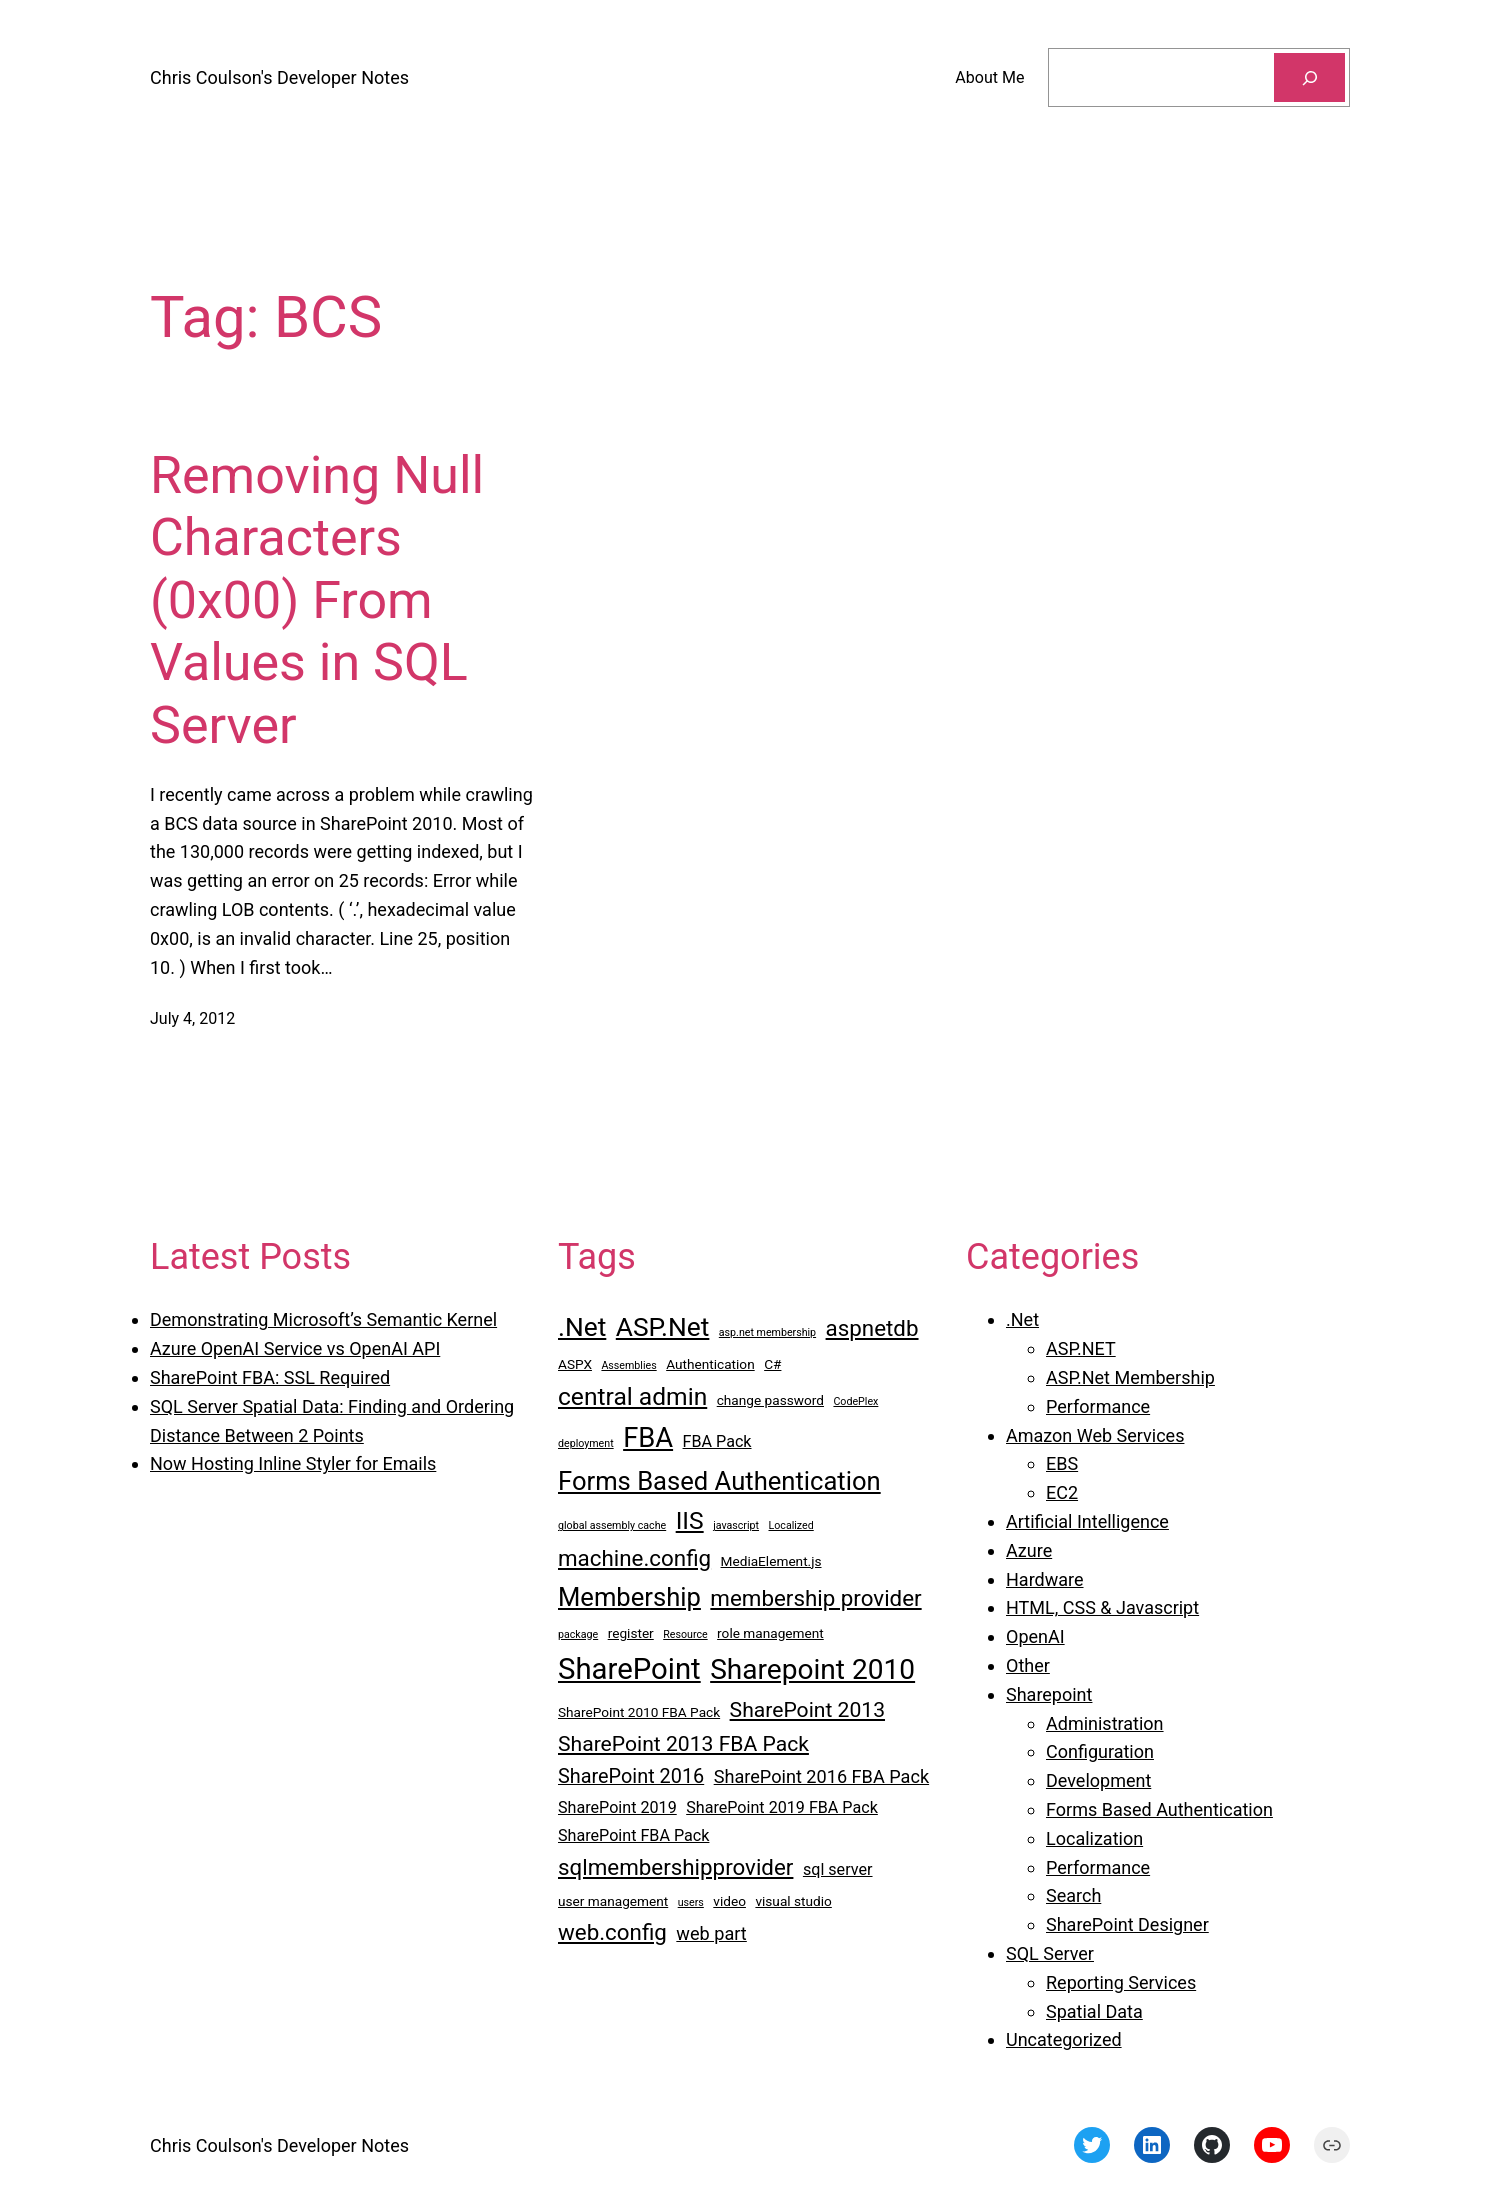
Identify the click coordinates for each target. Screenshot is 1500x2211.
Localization (1094, 1838)
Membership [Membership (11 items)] (629, 1597)
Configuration (1100, 1751)
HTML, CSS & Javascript (1102, 1607)
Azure (1029, 1550)
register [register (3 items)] (631, 1633)
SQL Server (1050, 1953)
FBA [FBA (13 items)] (648, 1438)
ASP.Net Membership (1130, 1377)
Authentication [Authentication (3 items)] (710, 1364)
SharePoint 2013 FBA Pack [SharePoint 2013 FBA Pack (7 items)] (683, 1743)
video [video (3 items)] (729, 1901)
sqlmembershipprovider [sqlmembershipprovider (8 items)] (675, 1867)
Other (1028, 1665)
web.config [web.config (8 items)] (612, 1932)
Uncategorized (1064, 2039)
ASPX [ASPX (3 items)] (575, 1364)
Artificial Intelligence (1087, 1521)
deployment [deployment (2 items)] (586, 1443)
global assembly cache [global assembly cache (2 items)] (612, 1525)
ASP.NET (1081, 1348)
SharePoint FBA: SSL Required (270, 1377)
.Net (1022, 1319)
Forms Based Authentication (1159, 1809)
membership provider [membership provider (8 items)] (815, 1598)
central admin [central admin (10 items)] (632, 1396)
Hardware (1045, 1579)
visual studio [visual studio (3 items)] (793, 1901)
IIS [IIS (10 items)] (690, 1520)
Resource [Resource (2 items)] (685, 1634)
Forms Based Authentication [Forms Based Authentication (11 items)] (719, 1481)
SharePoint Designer (1127, 1924)
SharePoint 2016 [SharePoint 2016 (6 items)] (631, 1776)
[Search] (1309, 77)
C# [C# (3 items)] (772, 1364)
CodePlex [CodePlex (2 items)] (855, 1401)
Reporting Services (1121, 1982)
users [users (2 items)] (691, 1902)
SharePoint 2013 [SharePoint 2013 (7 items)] (807, 1709)
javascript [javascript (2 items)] (736, 1525)
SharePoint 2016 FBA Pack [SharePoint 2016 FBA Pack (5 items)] (821, 1776)
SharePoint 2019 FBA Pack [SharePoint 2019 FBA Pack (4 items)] (782, 1807)
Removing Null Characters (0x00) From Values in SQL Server (317, 600)
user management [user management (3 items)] (613, 1901)
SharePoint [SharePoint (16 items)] (629, 1669)
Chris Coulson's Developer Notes (279, 77)
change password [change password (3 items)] (770, 1400)
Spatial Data (1094, 2011)
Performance (1098, 1406)
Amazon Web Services (1095, 1435)
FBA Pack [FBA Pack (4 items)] (717, 1441)
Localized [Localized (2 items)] (791, 1525)
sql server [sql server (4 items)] (838, 1869)
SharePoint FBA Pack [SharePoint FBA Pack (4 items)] (633, 1835)
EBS (1062, 1463)
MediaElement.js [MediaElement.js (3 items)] (771, 1561)
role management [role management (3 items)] (770, 1633)
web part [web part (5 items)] (711, 1933)
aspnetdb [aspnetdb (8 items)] (872, 1328)
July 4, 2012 (192, 1018)
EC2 (1062, 1492)
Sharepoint (1049, 1694)
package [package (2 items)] (578, 1634)
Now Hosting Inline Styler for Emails (293, 1463)
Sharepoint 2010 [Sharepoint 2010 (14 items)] (812, 1669)
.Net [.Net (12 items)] (582, 1327)
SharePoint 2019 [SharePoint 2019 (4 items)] (617, 1807)
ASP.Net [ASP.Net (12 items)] (663, 1327)
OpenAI (1035, 1636)
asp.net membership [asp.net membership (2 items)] (767, 1332)
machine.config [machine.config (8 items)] (634, 1558)
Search (1073, 1895)
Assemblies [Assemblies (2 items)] (628, 1365)
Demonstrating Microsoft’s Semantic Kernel (323, 1319)
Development (1098, 1780)
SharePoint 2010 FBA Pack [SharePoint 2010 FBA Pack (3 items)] (639, 1712)
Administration (1105, 1723)
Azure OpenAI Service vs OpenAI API (295, 1348)
